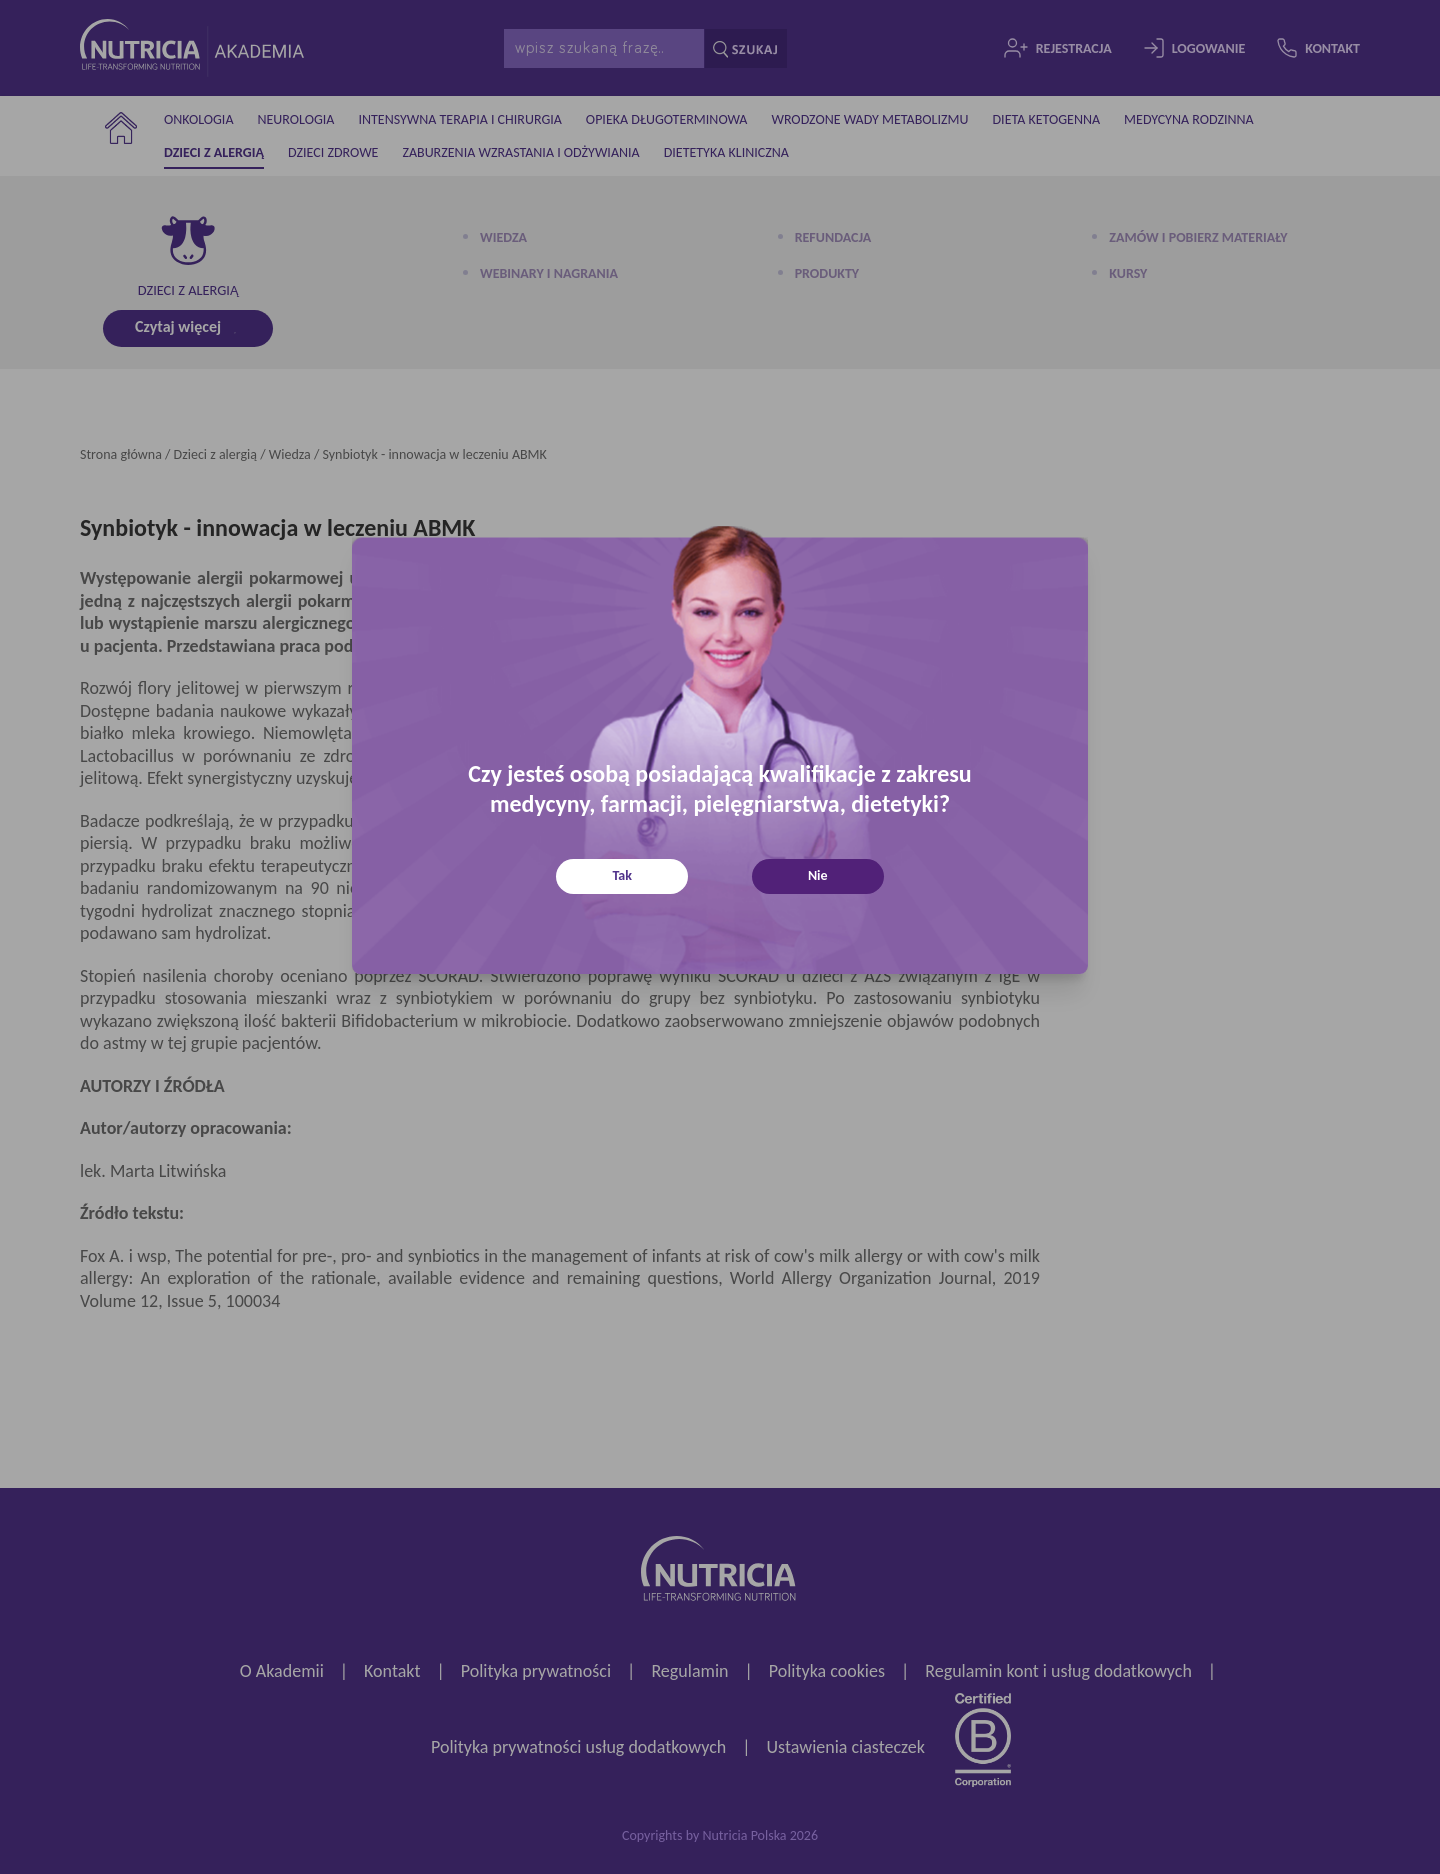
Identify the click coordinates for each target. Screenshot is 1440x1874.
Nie (818, 875)
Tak (622, 875)
